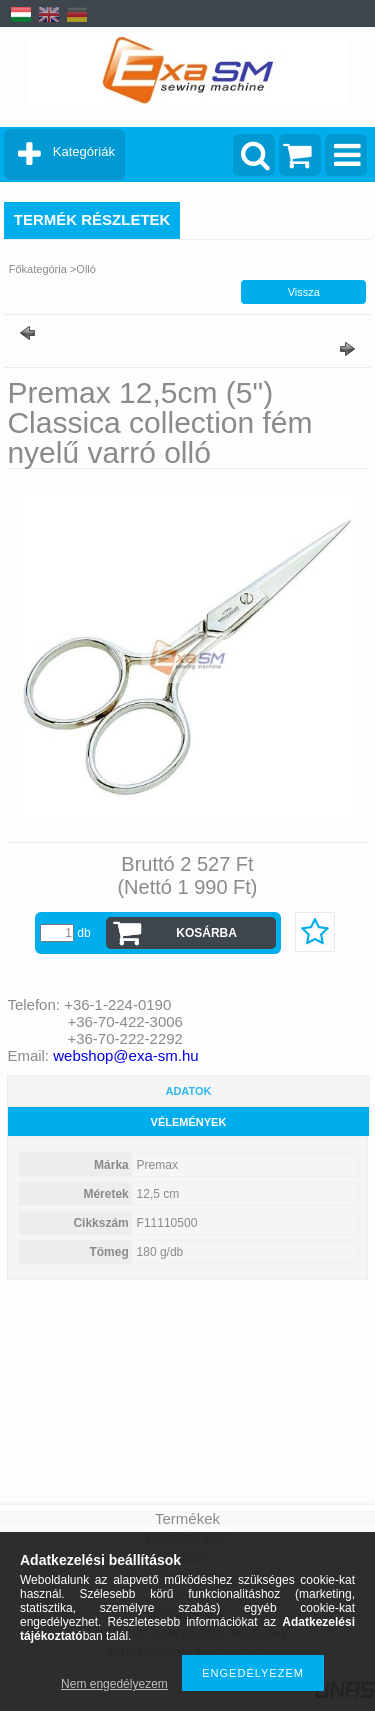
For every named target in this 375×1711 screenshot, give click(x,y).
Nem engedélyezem (114, 1684)
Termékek (187, 1518)
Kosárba (206, 933)
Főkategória (38, 269)
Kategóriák (84, 151)
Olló (86, 269)
